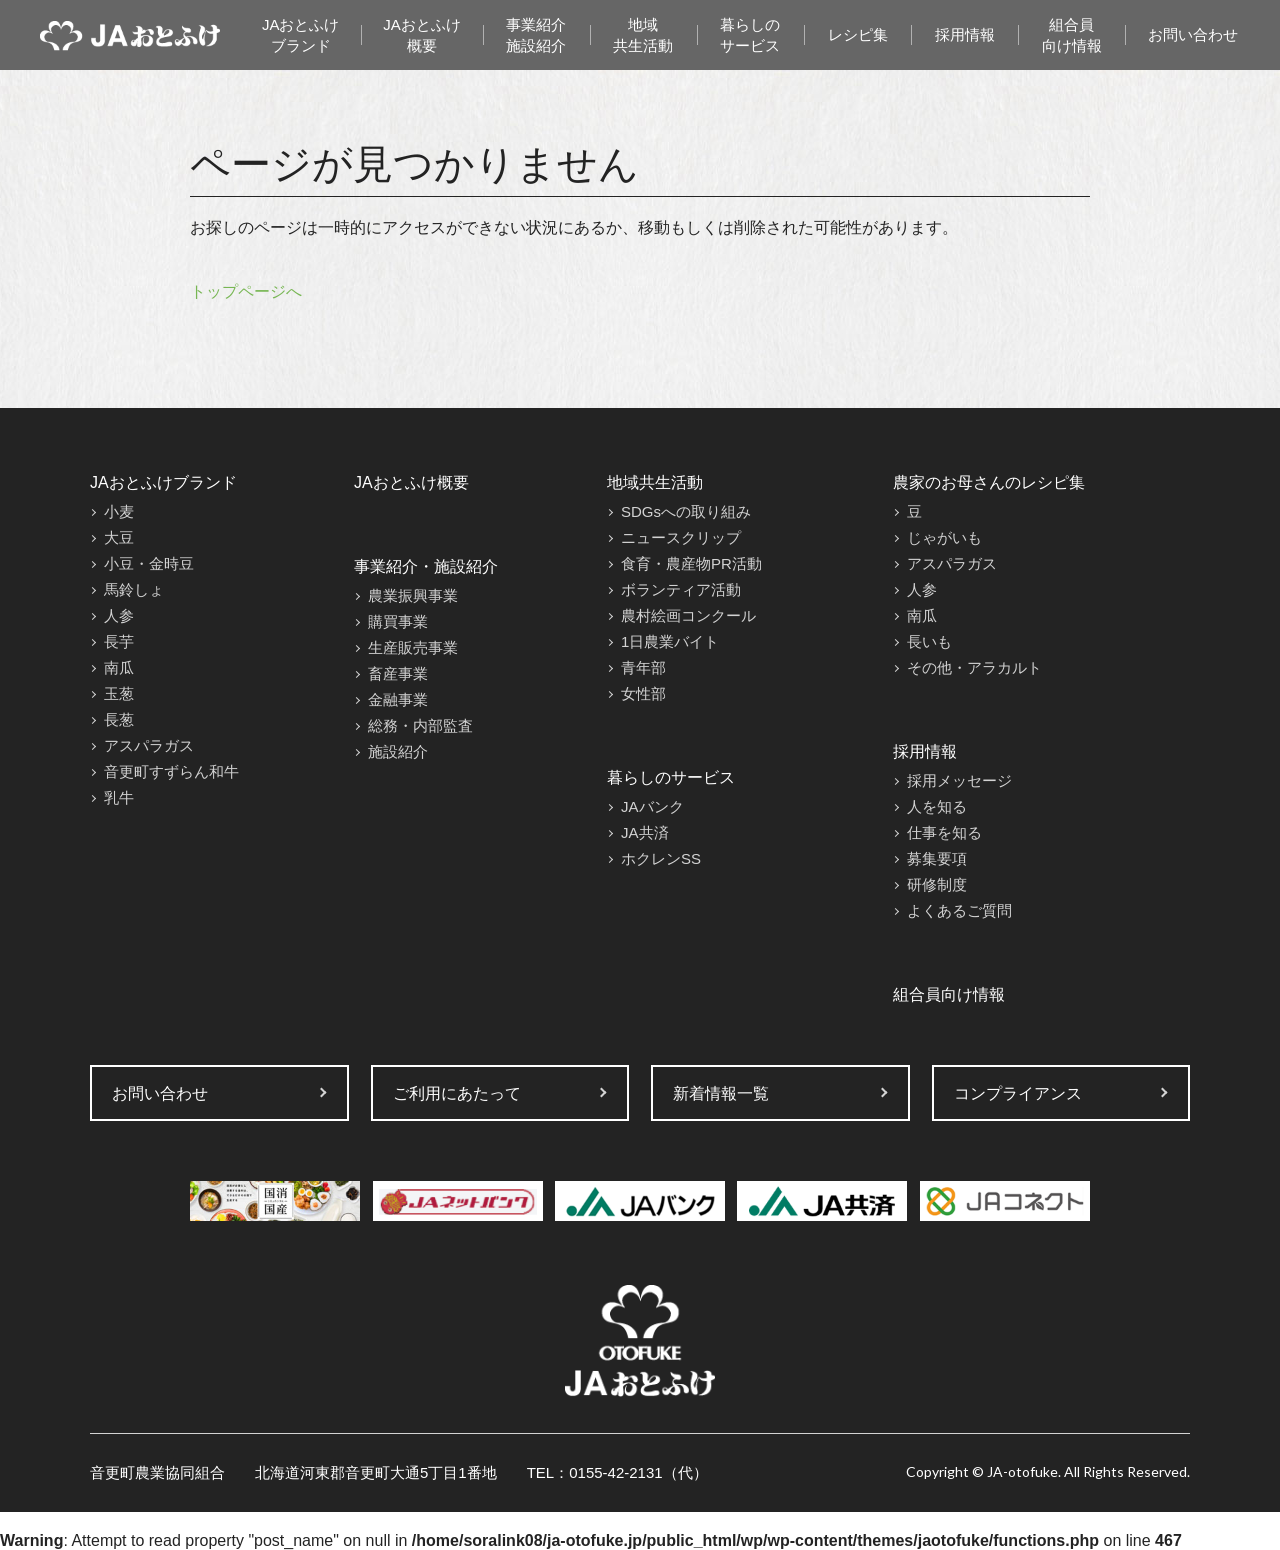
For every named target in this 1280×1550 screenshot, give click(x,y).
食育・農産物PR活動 (691, 563)
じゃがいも (944, 537)
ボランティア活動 (681, 589)
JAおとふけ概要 (422, 35)
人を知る (937, 806)
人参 (119, 615)
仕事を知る (944, 832)
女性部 (643, 693)
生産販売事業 (413, 647)
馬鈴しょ (134, 589)
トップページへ (246, 291)
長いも (929, 641)
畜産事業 (398, 673)
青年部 (643, 667)
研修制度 (937, 884)
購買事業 (398, 621)
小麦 (119, 511)
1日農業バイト (670, 641)
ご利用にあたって (457, 1093)
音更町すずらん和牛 (171, 771)
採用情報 (965, 34)
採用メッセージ (959, 780)
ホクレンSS (661, 858)
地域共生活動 (643, 35)
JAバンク (652, 806)
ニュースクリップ (681, 537)
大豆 (119, 537)
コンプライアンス (1018, 1093)
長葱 (119, 719)
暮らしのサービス (750, 35)
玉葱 (119, 693)
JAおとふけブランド (301, 35)
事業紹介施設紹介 (536, 35)
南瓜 (119, 667)
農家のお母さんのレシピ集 (989, 482)
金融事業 (398, 699)
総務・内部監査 (420, 725)
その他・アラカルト (974, 667)
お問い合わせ (1193, 34)
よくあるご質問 (959, 910)
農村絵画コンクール (688, 615)
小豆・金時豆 (149, 563)
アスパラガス (149, 745)
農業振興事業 (413, 595)
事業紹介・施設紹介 (426, 566)
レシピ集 (858, 34)
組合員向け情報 (1072, 35)
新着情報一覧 (721, 1093)
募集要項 (937, 858)
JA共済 (645, 832)
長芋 (119, 641)
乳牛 (119, 797)
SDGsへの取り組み (686, 511)
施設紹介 (398, 751)
